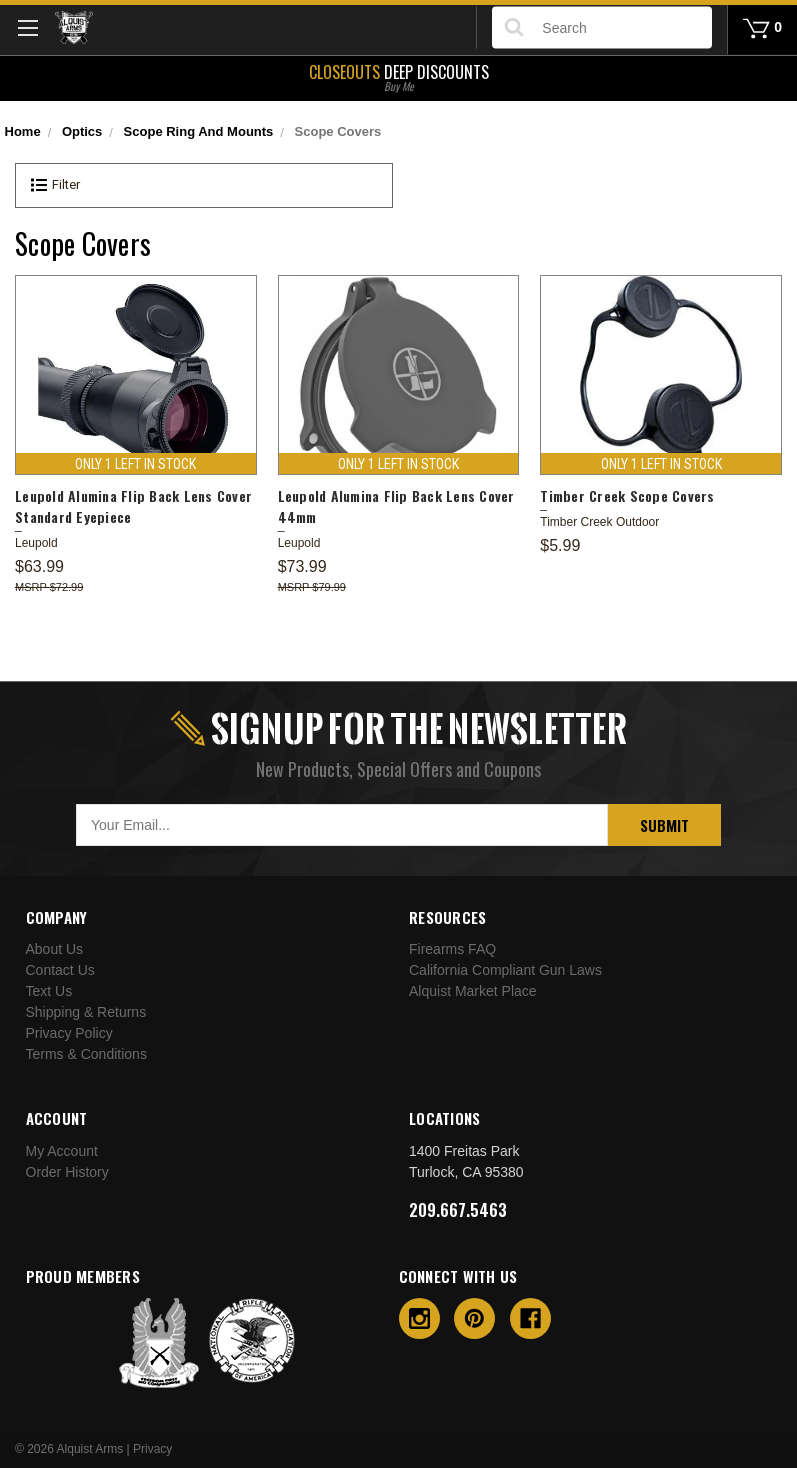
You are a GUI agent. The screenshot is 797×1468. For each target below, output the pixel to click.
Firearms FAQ (452, 949)
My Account (62, 1151)
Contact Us (60, 970)
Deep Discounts (398, 76)
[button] (204, 185)
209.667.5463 (458, 1210)
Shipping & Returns (86, 1012)
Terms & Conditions (86, 1054)
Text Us (49, 991)
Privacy (152, 1449)
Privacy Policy (69, 1033)
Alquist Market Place (473, 991)
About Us (55, 949)
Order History (67, 1172)
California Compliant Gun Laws (505, 970)
